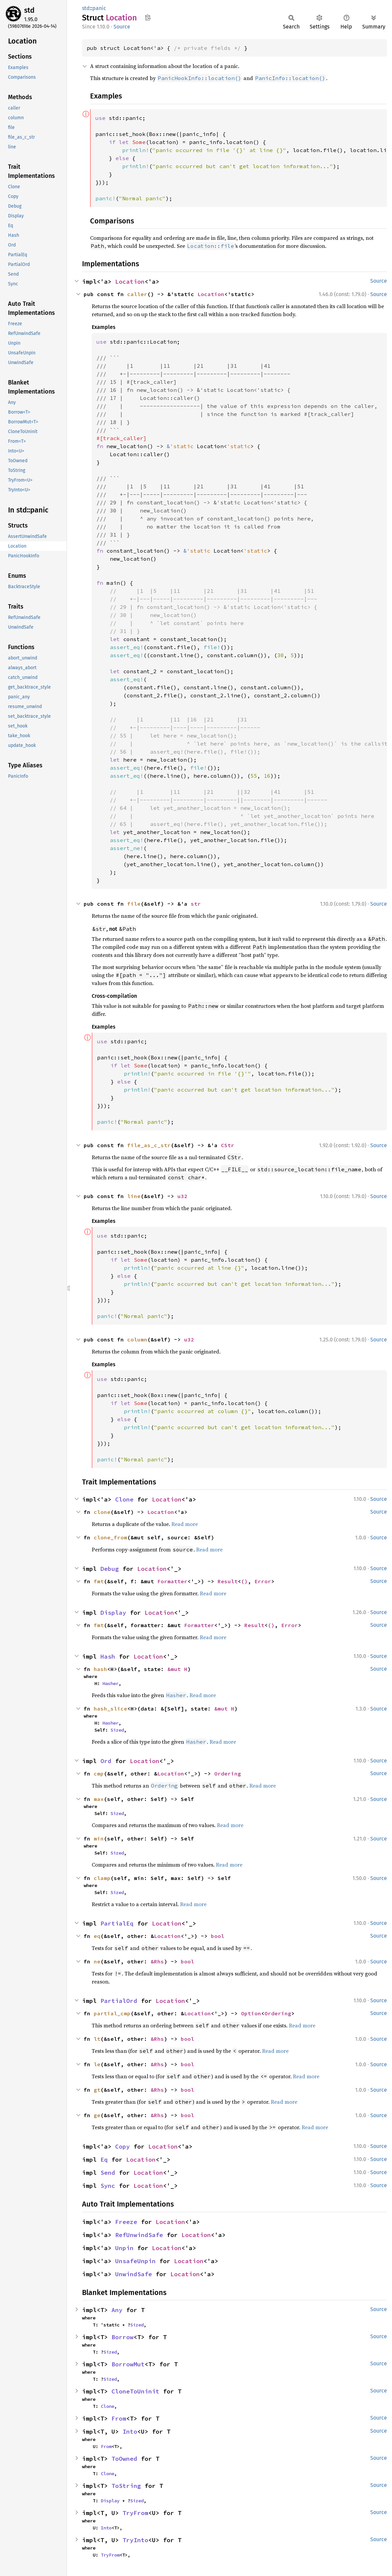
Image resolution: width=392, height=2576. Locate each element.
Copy (122, 2146)
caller (137, 294)
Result (228, 1581)
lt (97, 2038)
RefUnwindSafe (139, 2235)
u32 (182, 1196)
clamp (102, 1878)
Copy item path (147, 17)
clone (102, 1512)
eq (97, 1936)
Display (113, 1612)
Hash (107, 1656)
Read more (184, 1524)
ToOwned (124, 2458)
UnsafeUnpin (135, 2261)
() (244, 1581)
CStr (227, 1145)
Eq (104, 2159)
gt (97, 2089)
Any (117, 2310)
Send (107, 2172)
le (97, 2064)
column (137, 1339)
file (134, 903)
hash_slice (110, 1708)
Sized (117, 1730)
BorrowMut (128, 2364)
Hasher (110, 1683)
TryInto (135, 2540)
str (196, 903)
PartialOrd (118, 2001)
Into (130, 2431)
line (134, 1196)
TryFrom (135, 2513)
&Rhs (157, 1961)
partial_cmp (112, 2013)
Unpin (124, 2248)
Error (262, 1581)
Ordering (227, 1773)
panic (99, 8)
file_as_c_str (149, 1145)
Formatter (172, 1581)
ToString (126, 2486)
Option (251, 2013)
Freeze (126, 2222)
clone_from (110, 1537)
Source (121, 26)
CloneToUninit (135, 2391)
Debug (109, 1569)
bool (217, 1936)
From (118, 2418)
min (99, 1838)
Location (130, 281)
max (99, 1799)
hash (100, 1669)
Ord (105, 1761)
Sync (107, 2185)
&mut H (177, 1669)
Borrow (122, 2337)
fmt (99, 1581)
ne (97, 1961)
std (29, 10)
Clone (124, 1499)
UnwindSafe (133, 2274)
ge (97, 2115)
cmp (99, 1773)
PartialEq (117, 1923)
